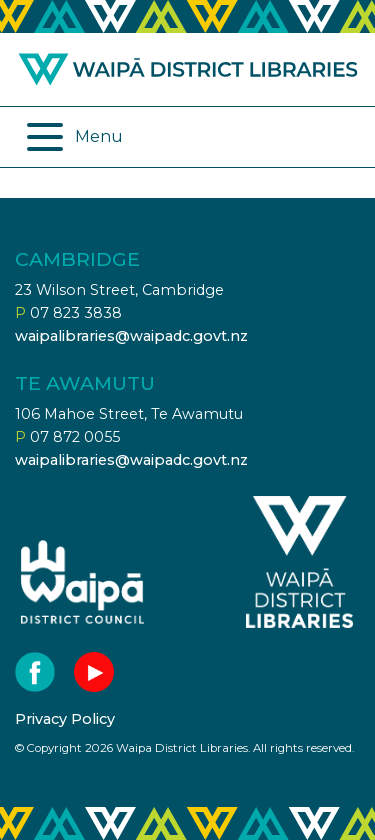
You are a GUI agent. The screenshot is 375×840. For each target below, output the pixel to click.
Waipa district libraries (188, 69)
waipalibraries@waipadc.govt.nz (131, 336)
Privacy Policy (65, 719)
